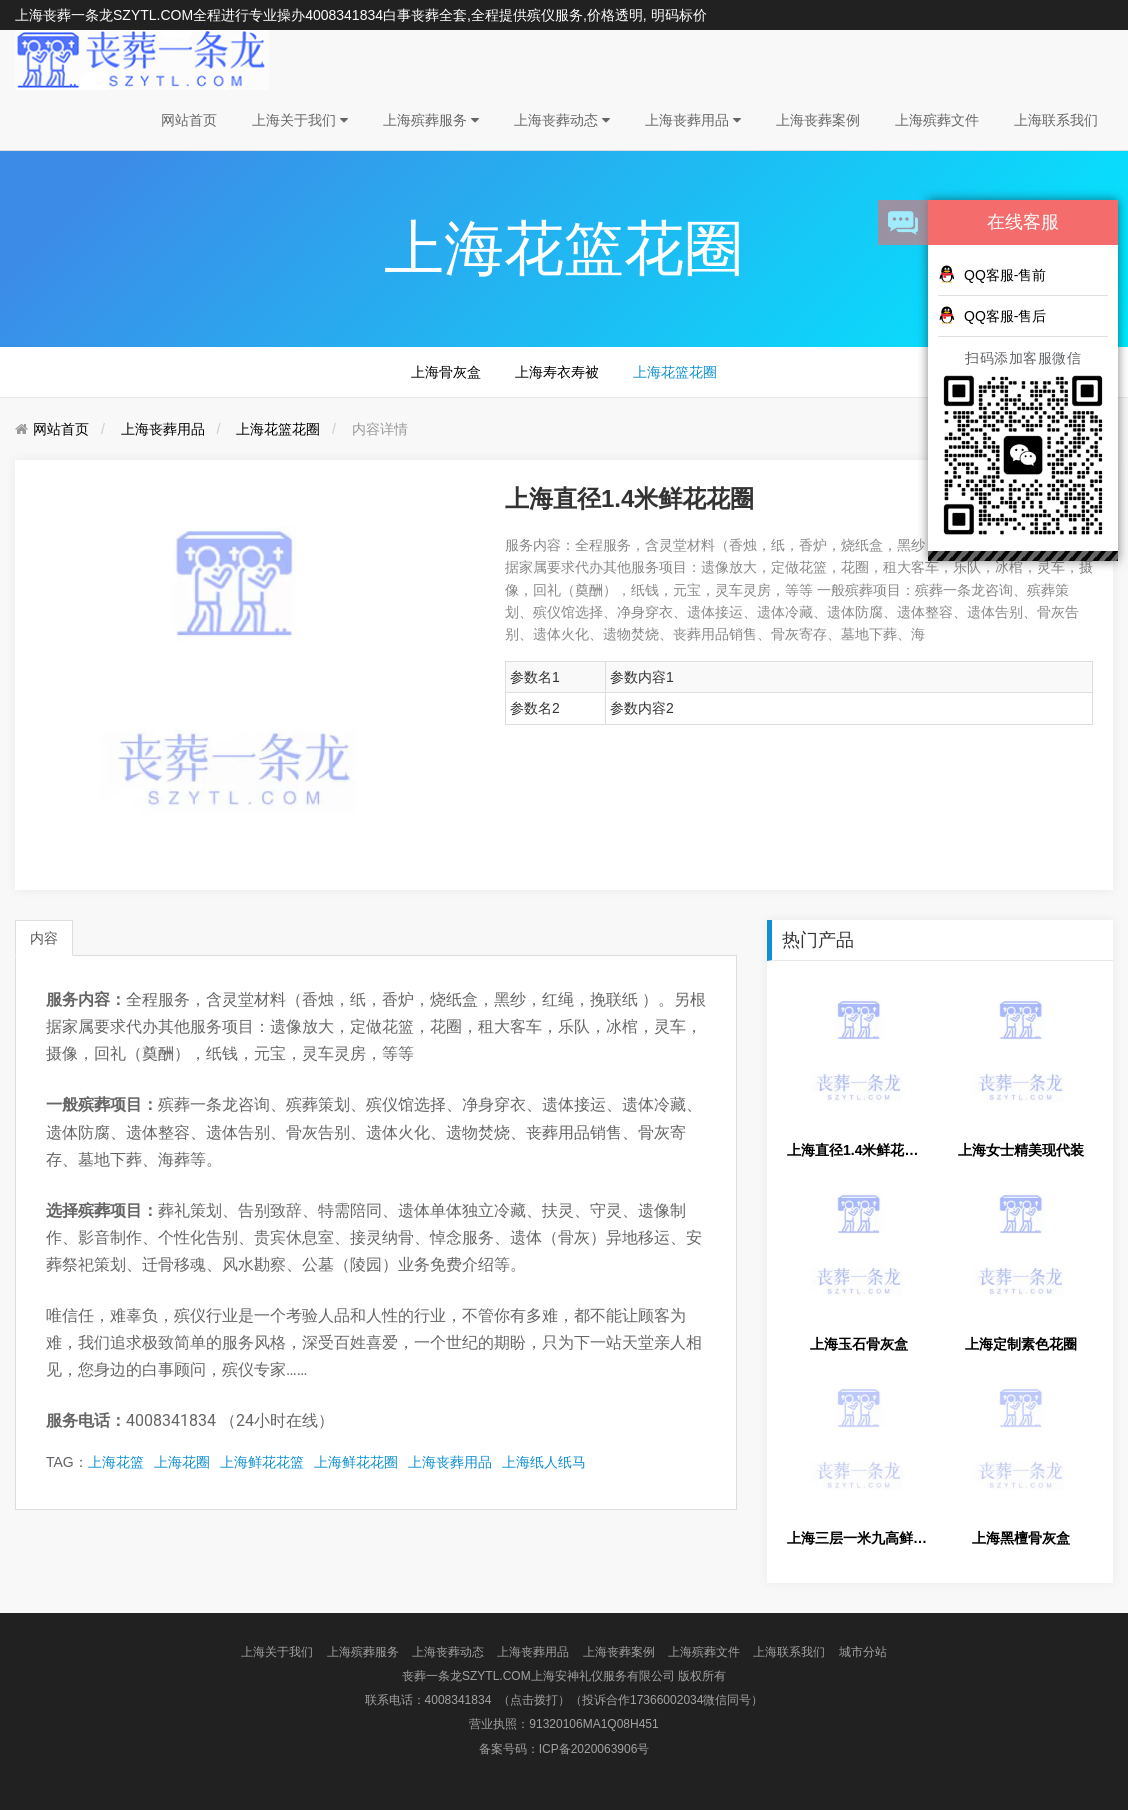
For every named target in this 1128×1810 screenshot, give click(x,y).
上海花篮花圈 (675, 372)
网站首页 (189, 120)
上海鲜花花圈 (356, 1462)
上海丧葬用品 (693, 120)
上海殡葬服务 (431, 120)
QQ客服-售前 (992, 274)
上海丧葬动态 (562, 120)
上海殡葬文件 (937, 120)
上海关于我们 (300, 120)
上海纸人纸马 (544, 1462)
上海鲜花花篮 (262, 1462)
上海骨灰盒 (446, 372)
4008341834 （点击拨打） (497, 1700)
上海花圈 (182, 1462)
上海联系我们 (1056, 120)
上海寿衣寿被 (557, 372)
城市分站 (863, 1652)
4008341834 (344, 15)
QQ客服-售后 (992, 315)
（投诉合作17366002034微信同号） (666, 1700)
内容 (44, 938)
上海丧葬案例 (818, 120)
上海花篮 (116, 1462)
